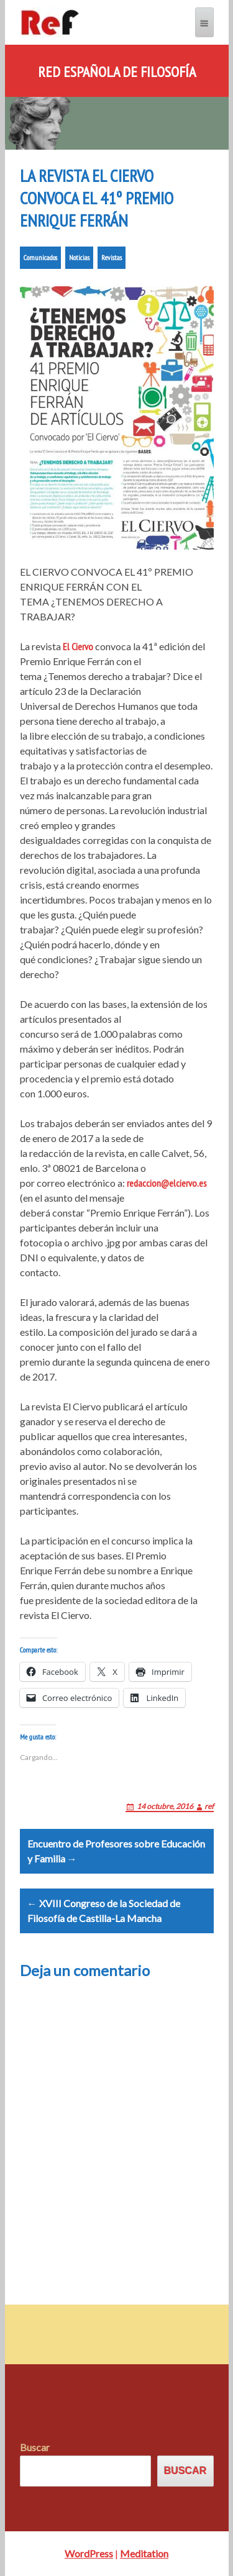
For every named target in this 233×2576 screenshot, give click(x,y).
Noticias (79, 257)
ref (209, 1806)
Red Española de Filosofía (117, 72)
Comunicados (40, 257)
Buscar (35, 2447)
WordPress (89, 2553)
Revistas (111, 257)
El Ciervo (78, 646)
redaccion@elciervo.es (167, 1183)
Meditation (144, 2553)
